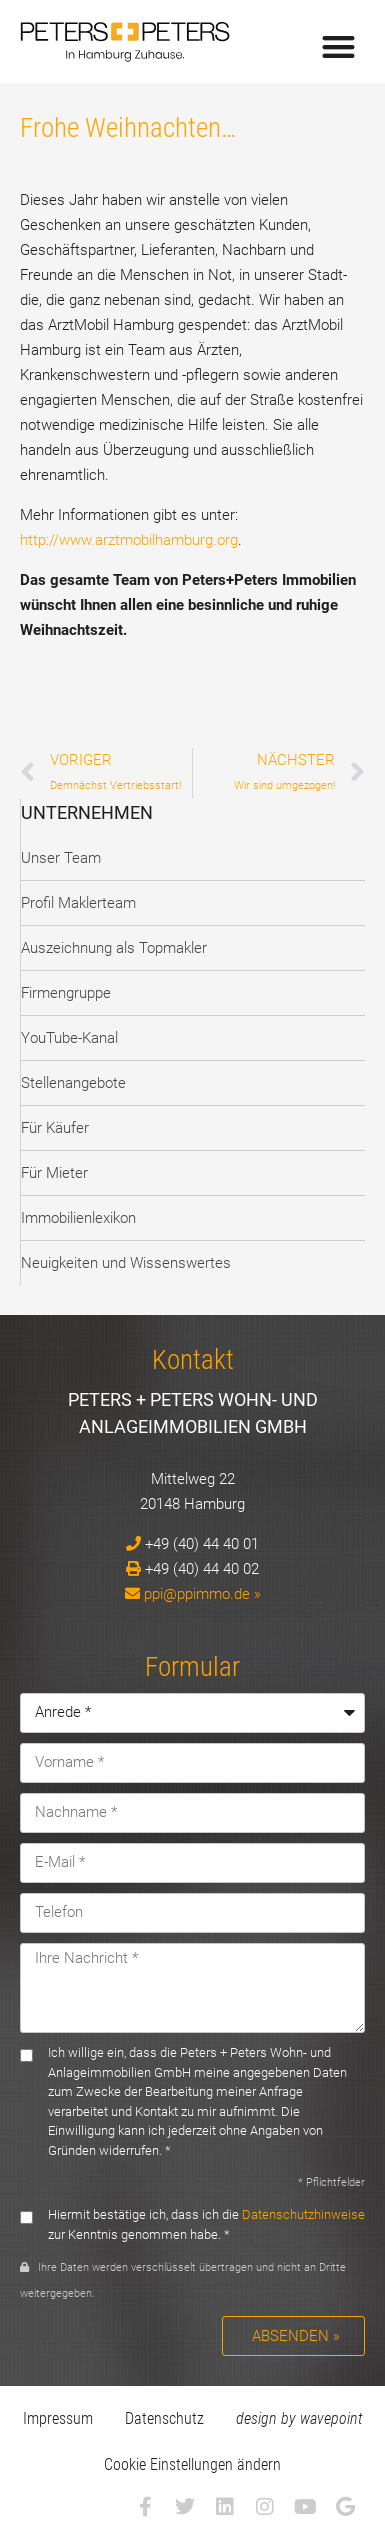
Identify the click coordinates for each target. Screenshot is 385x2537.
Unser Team (61, 858)
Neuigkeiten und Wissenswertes (126, 1263)
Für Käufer (55, 1128)
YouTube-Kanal (69, 1038)
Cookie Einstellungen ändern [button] (192, 2464)
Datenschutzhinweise (303, 2214)
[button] (339, 46)
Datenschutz (164, 2418)
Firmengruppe (66, 993)
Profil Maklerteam (78, 903)
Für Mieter (54, 1173)
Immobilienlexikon (78, 1218)
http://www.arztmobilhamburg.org (129, 540)
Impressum (58, 2418)
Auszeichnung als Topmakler (114, 948)
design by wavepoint (299, 2418)
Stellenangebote (73, 1083)
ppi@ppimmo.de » (202, 1594)
